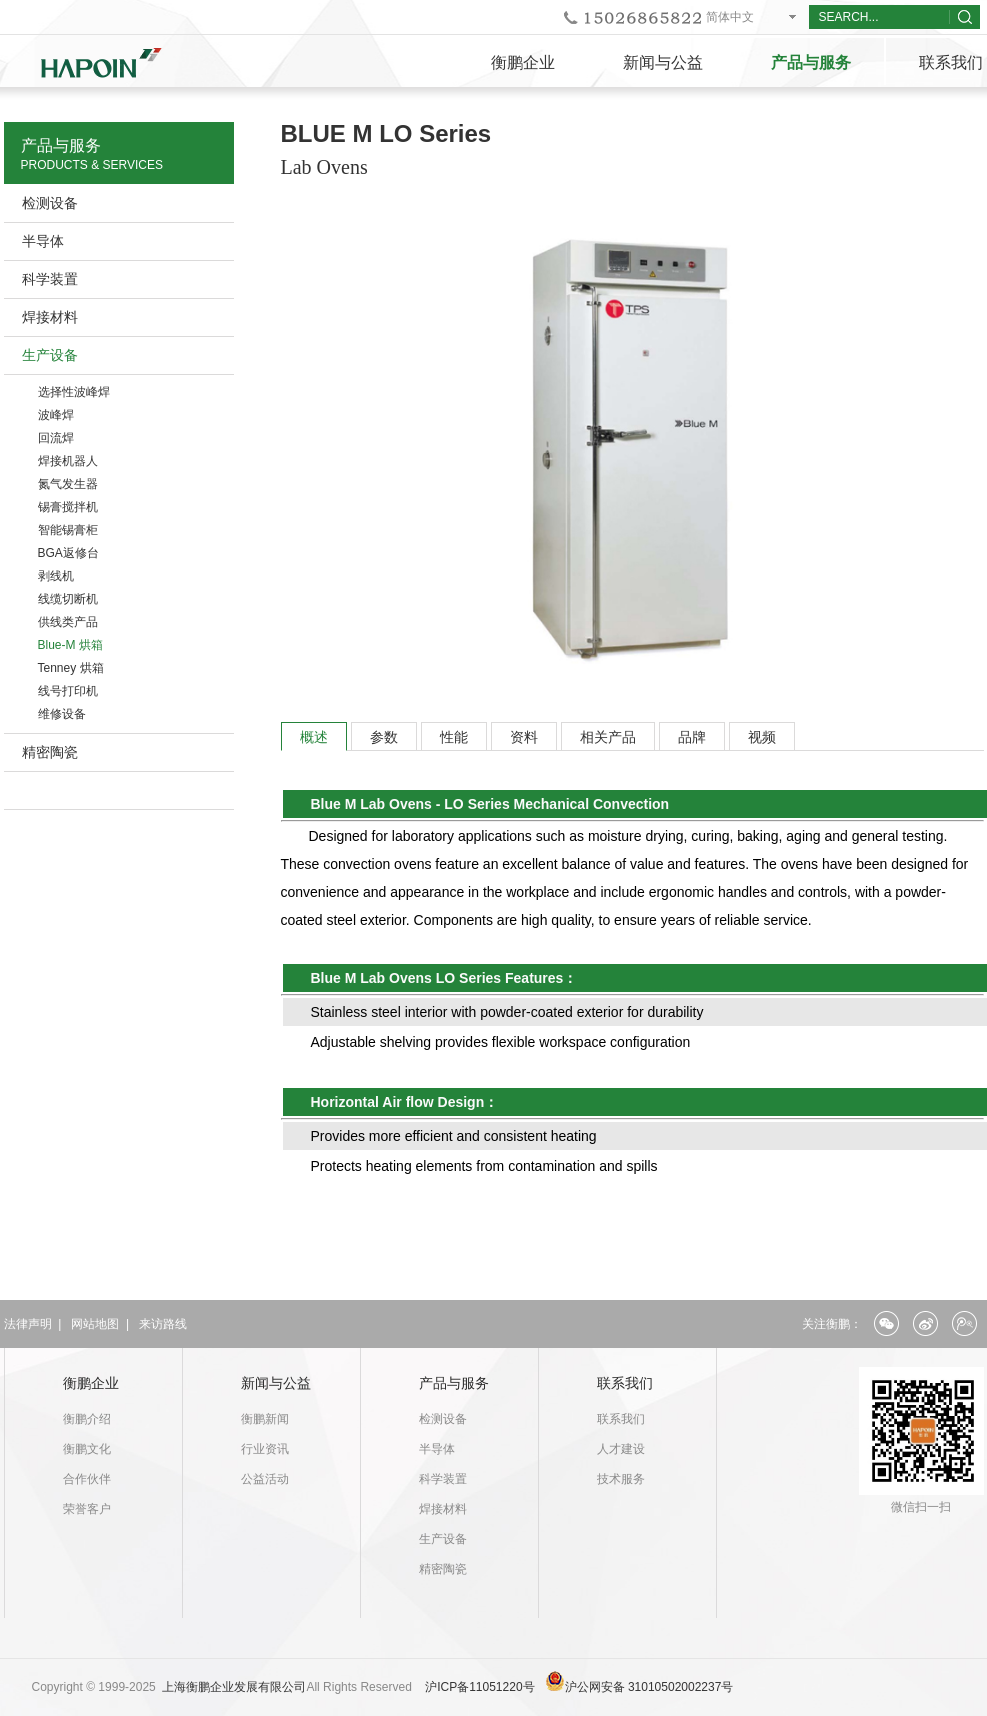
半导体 (43, 241)
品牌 (692, 737)
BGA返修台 (68, 553)
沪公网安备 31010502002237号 (649, 1687)
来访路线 (163, 1324)
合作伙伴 (87, 1479)
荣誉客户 (87, 1509)
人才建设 (621, 1449)
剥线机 (56, 576)
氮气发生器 (68, 484)
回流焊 (56, 438)
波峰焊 (56, 415)
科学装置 (50, 279)
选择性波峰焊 (74, 392)
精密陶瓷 (50, 752)
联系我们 (625, 1383)
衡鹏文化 (87, 1449)
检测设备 (50, 203)
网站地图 (95, 1324)
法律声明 (28, 1324)
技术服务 (621, 1479)
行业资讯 (265, 1449)
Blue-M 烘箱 (70, 645)
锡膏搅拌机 (68, 507)
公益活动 (265, 1479)
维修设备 (62, 714)
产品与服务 (811, 62)
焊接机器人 (68, 461)
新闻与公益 (663, 62)
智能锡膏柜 (68, 530)
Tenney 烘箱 (71, 668)
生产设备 (50, 355)
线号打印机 (68, 691)
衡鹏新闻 (265, 1419)
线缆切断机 (68, 599)
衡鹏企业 (523, 62)
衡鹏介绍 (87, 1419)
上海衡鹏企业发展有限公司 (234, 1687)
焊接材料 (50, 317)
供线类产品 (68, 622)
